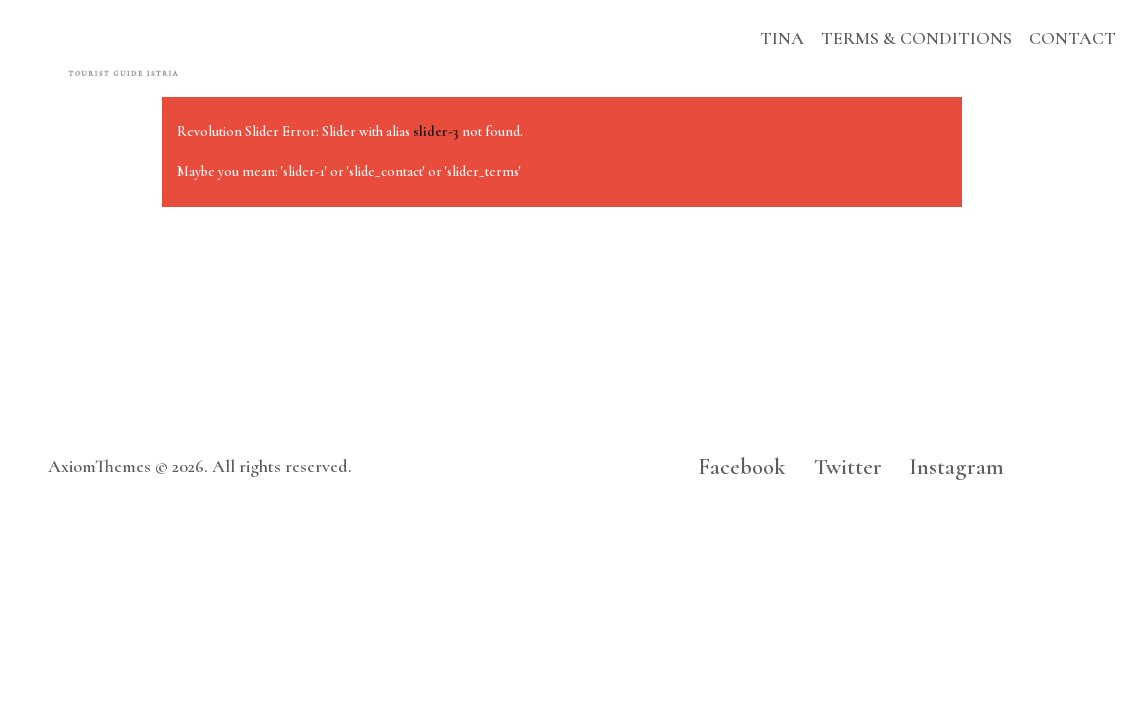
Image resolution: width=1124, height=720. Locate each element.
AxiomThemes (99, 466)
